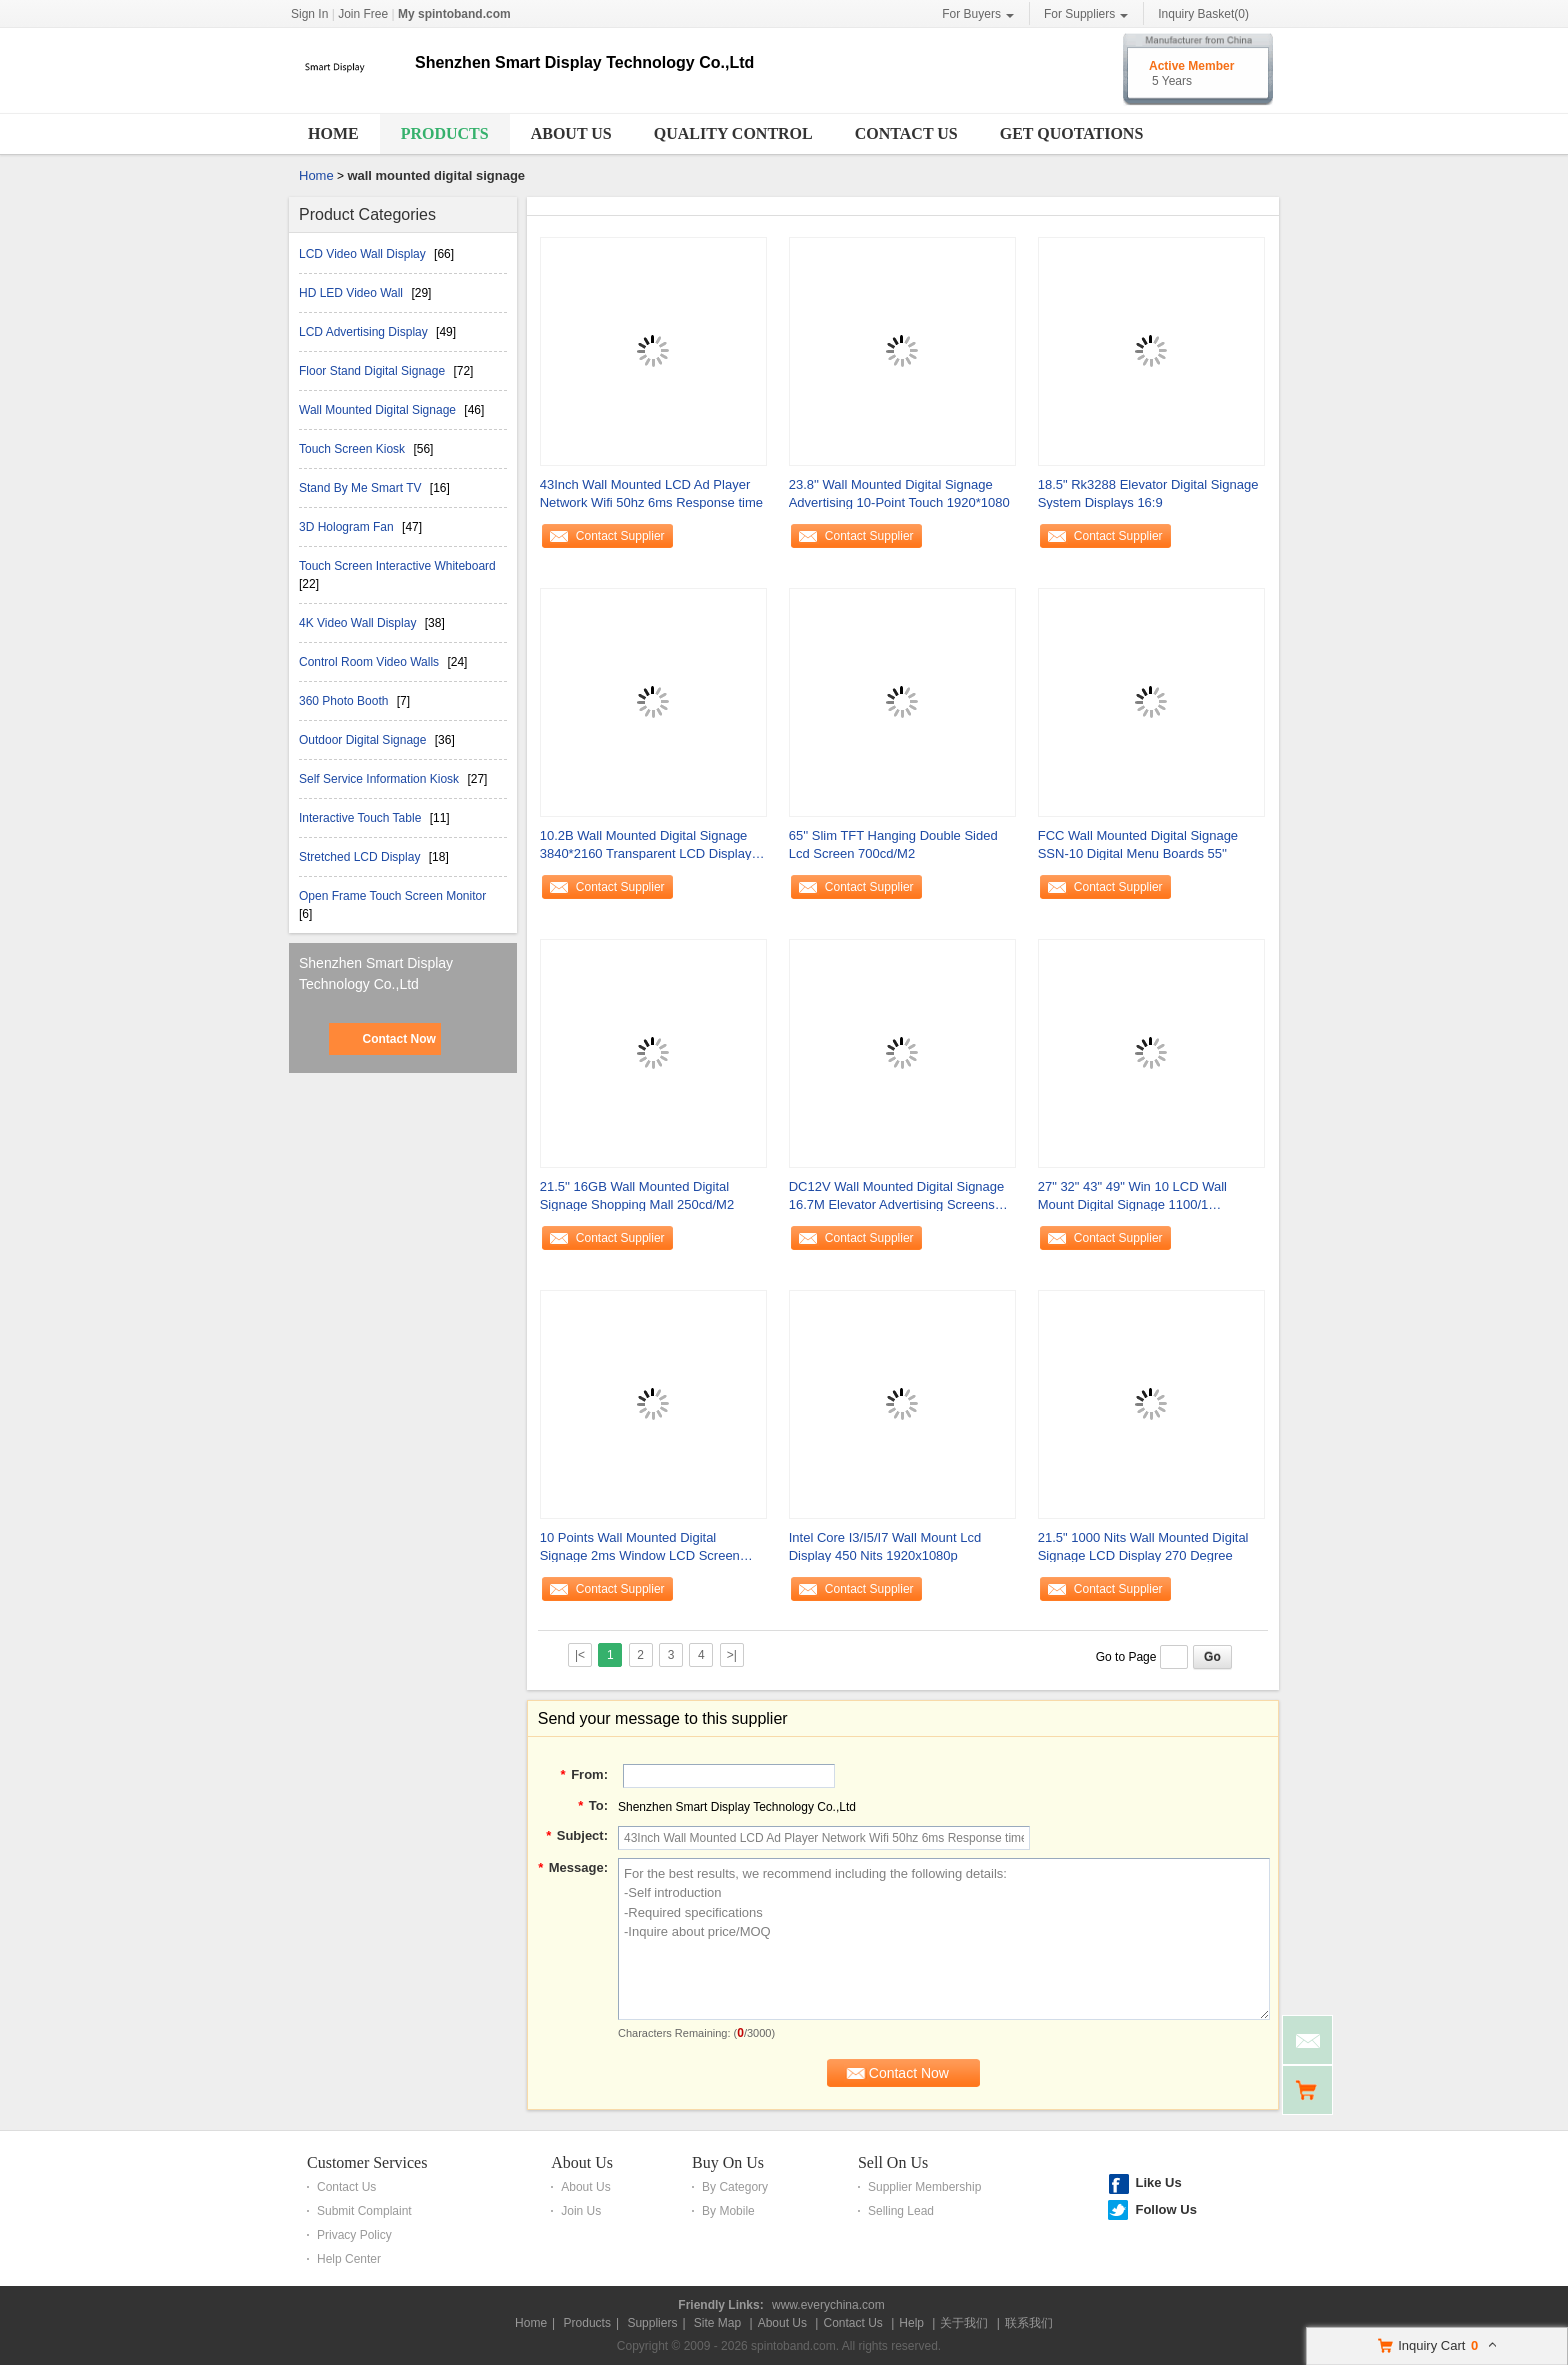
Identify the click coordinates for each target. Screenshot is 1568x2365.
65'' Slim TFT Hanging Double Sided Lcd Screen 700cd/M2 (893, 844)
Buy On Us (728, 2162)
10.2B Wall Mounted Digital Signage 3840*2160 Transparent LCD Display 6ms (646, 845)
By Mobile (728, 2211)
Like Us (1158, 2182)
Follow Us (1165, 2209)
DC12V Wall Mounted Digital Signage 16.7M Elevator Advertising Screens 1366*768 (897, 1196)
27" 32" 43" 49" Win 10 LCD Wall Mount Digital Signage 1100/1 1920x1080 (1132, 1196)
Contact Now (398, 1039)
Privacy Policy (354, 2235)
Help (911, 2323)
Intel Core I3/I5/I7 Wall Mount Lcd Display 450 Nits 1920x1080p (885, 1546)
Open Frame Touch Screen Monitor (392, 896)
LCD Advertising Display (365, 332)
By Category (735, 2187)
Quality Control (733, 133)
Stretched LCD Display (361, 857)
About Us (571, 133)
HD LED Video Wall (352, 293)
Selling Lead (901, 2211)
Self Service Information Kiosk (380, 779)
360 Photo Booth (345, 701)
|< (580, 1655)
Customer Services (367, 2162)
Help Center (349, 2259)
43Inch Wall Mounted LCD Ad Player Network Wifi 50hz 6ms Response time (651, 493)
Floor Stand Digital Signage (373, 371)
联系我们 (1029, 2323)
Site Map (717, 2323)
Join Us (581, 2211)
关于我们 (964, 2323)
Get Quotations (1072, 133)
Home (333, 133)
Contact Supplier (620, 536)
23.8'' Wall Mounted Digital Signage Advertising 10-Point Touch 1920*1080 (899, 493)
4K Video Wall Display (359, 623)
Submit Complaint (364, 2211)
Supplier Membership (924, 2187)
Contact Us (906, 133)
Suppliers (652, 2323)
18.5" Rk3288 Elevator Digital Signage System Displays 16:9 (1148, 493)
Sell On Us (893, 2162)
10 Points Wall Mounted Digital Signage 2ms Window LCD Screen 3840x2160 (640, 1547)
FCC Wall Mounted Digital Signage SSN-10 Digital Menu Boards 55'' (1138, 844)
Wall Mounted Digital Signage (379, 410)
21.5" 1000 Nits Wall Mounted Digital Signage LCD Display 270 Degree (1143, 1546)
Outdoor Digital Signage (364, 740)
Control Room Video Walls (370, 662)
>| (732, 1655)
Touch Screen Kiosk (353, 449)
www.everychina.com (828, 2305)
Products (445, 133)
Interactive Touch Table (362, 818)
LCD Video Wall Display (364, 254)
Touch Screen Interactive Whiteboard (397, 566)
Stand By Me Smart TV (362, 488)
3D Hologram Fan (348, 527)
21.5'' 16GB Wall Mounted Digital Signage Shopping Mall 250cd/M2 (637, 1195)
